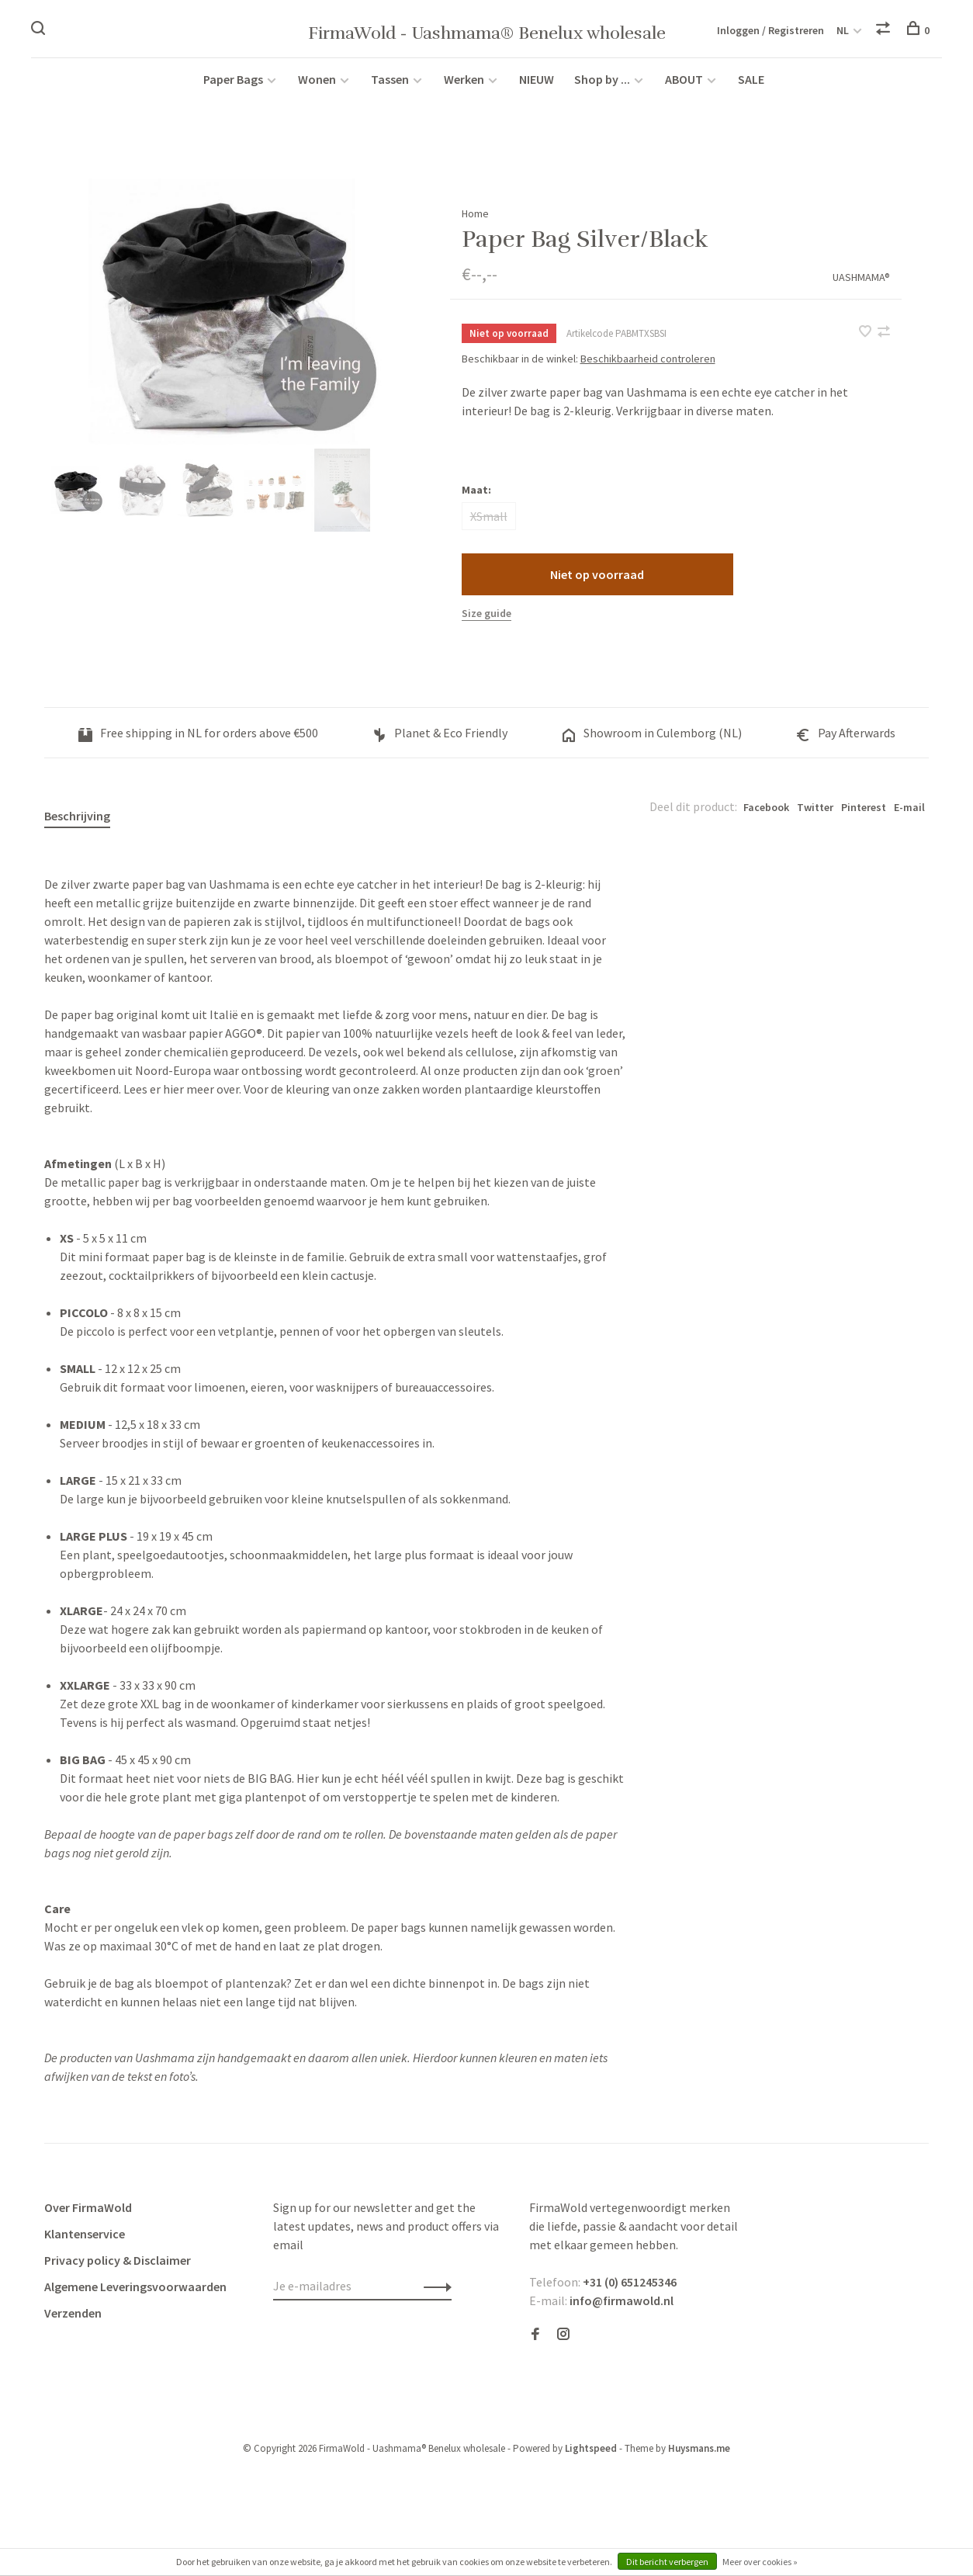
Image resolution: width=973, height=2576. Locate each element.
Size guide (486, 622)
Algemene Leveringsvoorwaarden (135, 2295)
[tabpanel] (222, 319)
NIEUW (536, 87)
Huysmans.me (699, 2456)
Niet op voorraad (597, 583)
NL (842, 31)
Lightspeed (591, 2456)
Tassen (390, 87)
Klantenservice (84, 2242)
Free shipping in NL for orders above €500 (198, 741)
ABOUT (685, 87)
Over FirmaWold (88, 2216)
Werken (464, 87)
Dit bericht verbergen (667, 2561)
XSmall (488, 524)
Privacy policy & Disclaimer (117, 2268)
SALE (751, 87)
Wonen (317, 87)
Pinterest (863, 816)
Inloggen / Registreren (770, 31)
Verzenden (73, 2321)
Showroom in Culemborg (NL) (652, 741)
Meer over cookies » (760, 2561)
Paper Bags (233, 87)
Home (475, 221)
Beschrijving (77, 824)
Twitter (815, 816)
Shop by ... (602, 87)
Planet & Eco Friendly (439, 741)
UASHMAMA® (861, 285)
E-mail (909, 816)
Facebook (766, 816)
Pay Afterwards (845, 741)
